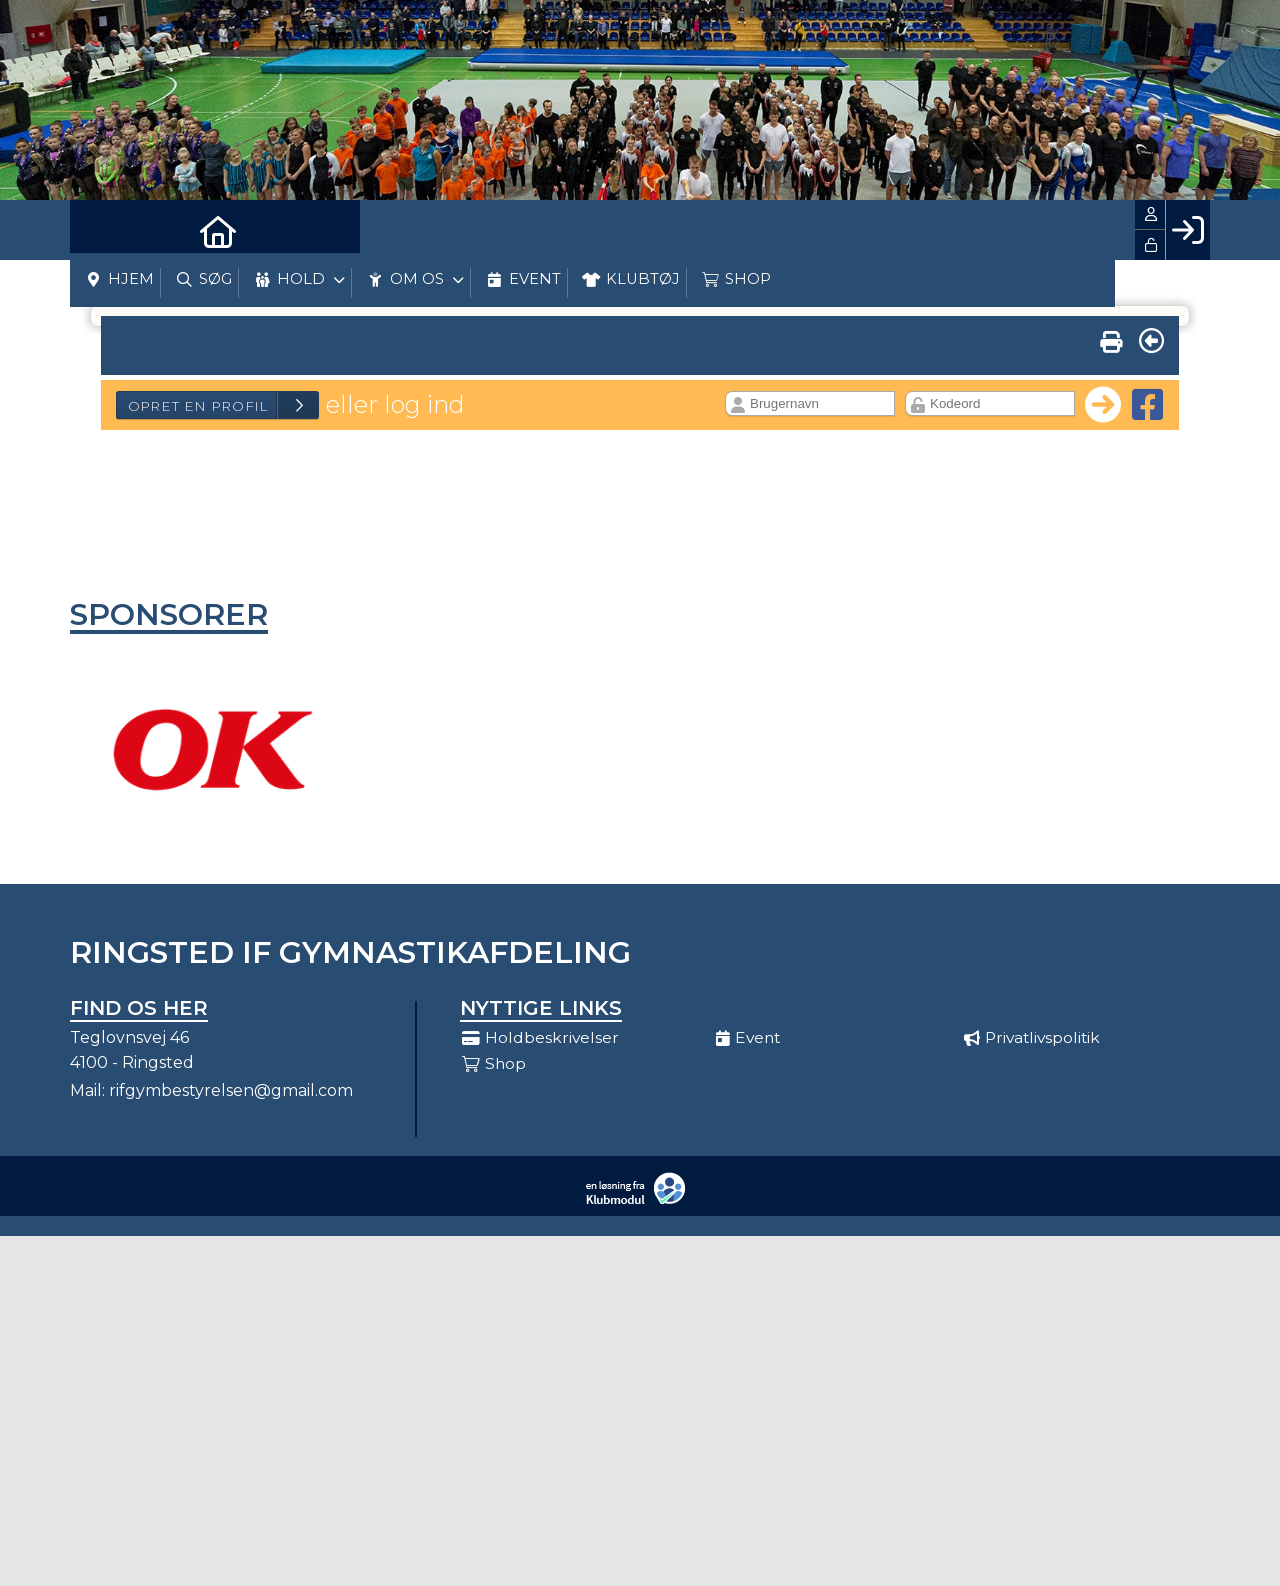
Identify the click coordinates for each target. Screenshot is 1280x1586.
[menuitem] (100, 230)
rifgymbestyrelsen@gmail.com (231, 1090)
